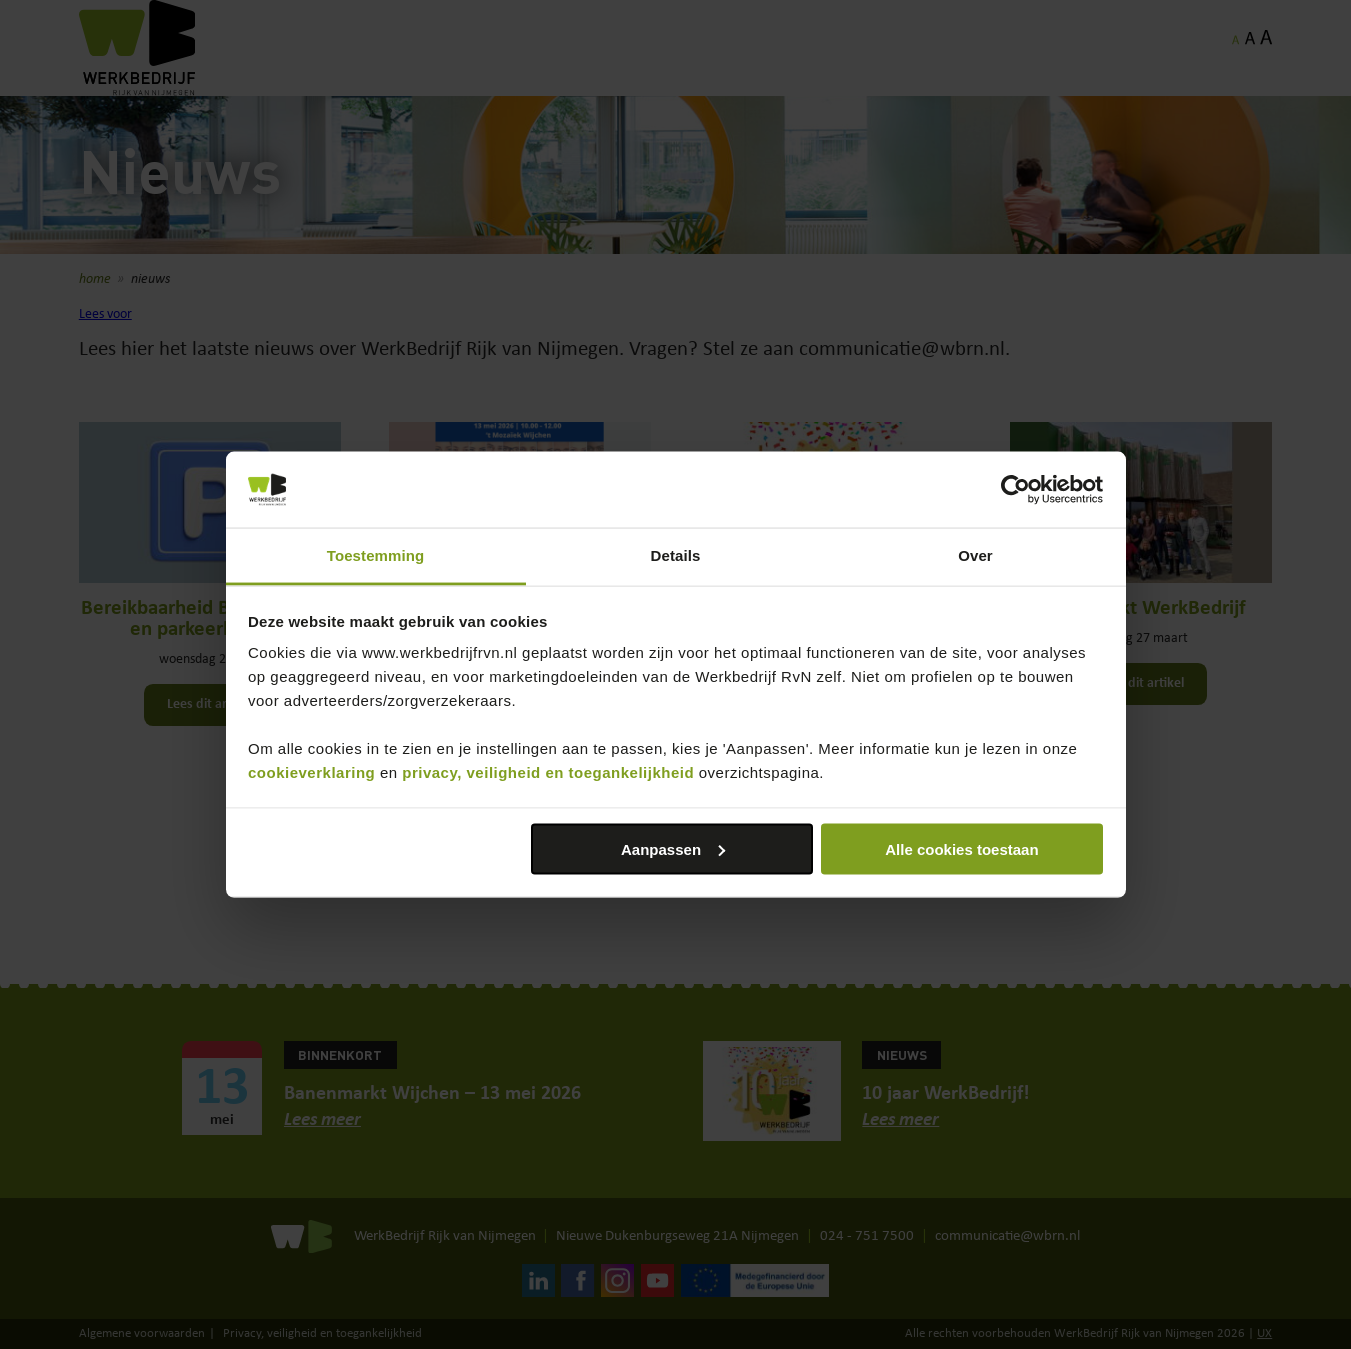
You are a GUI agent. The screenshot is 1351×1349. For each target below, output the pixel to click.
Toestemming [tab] (376, 555)
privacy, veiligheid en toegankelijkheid (548, 772)
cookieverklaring (311, 772)
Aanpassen (673, 848)
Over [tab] (975, 555)
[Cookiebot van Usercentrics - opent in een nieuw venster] (1015, 490)
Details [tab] (676, 555)
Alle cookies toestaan (961, 848)
